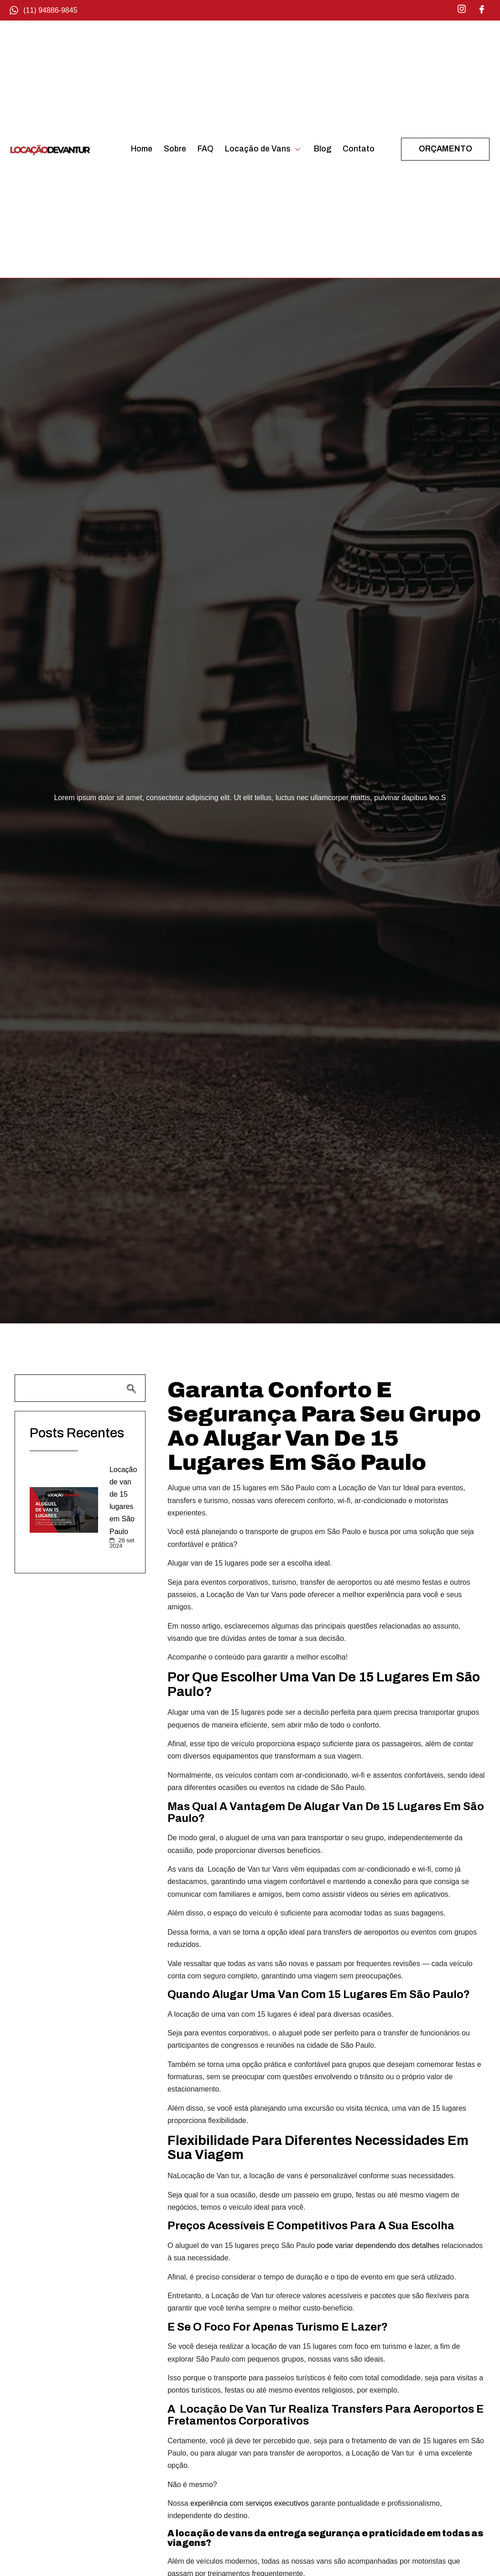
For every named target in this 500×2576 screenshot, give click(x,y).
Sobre (175, 149)
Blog (322, 149)
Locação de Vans (263, 149)
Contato (359, 149)
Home (141, 149)
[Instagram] (462, 9)
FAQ (206, 149)
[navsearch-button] (80, 1388)
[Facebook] (482, 9)
